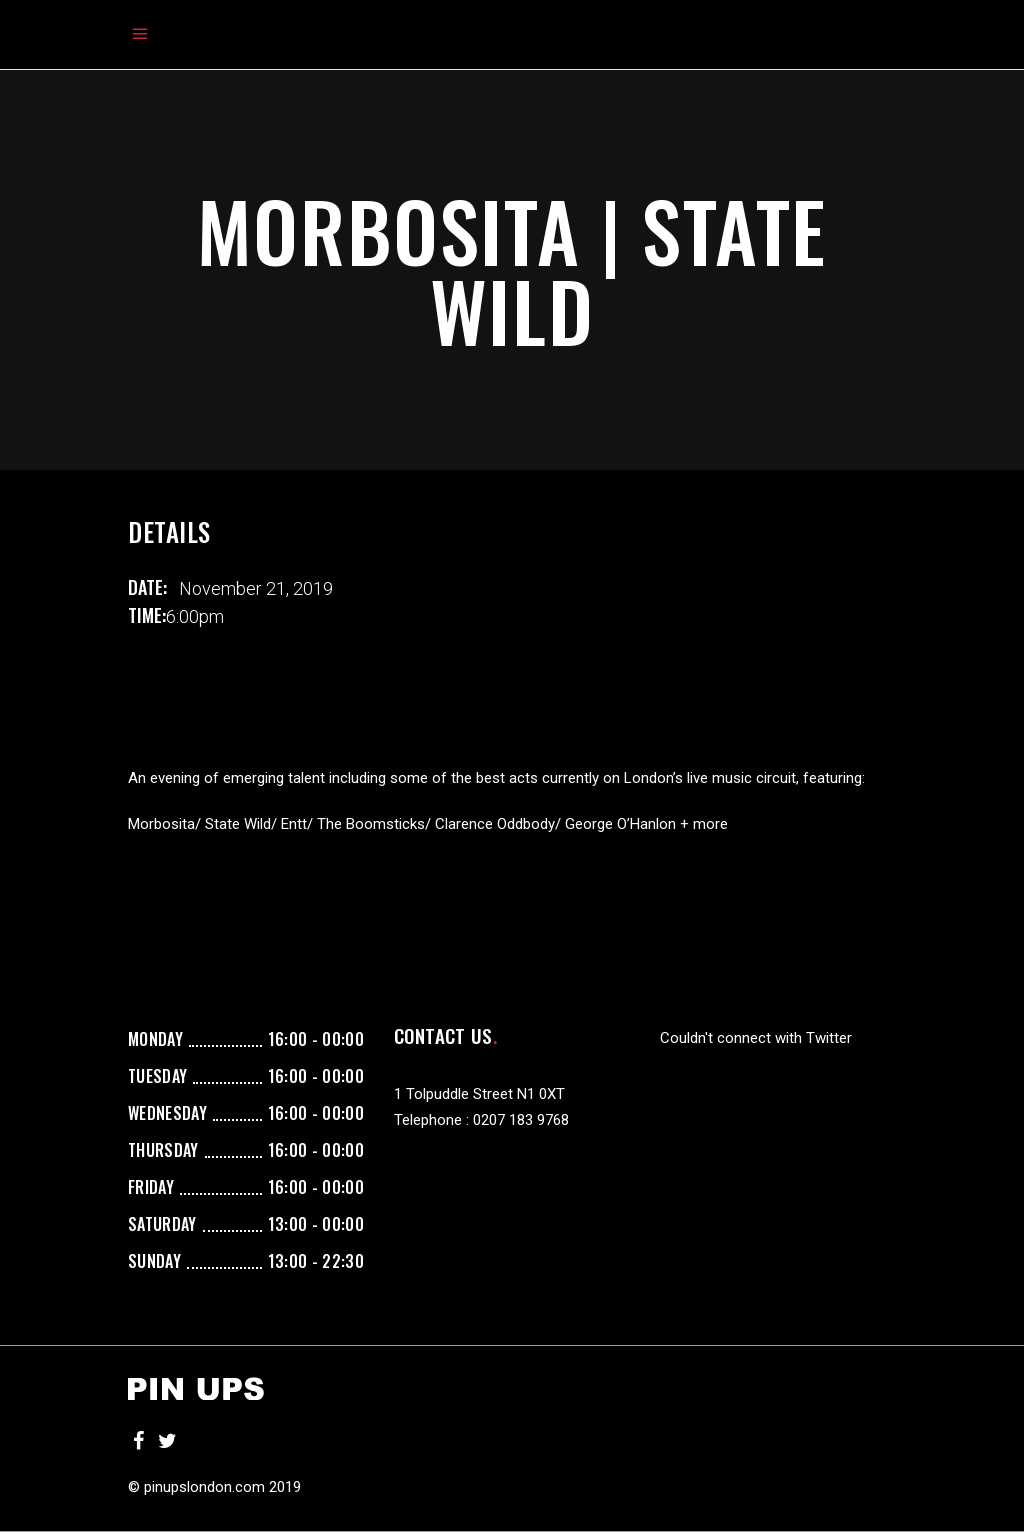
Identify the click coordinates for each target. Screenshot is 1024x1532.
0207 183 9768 (521, 1120)
